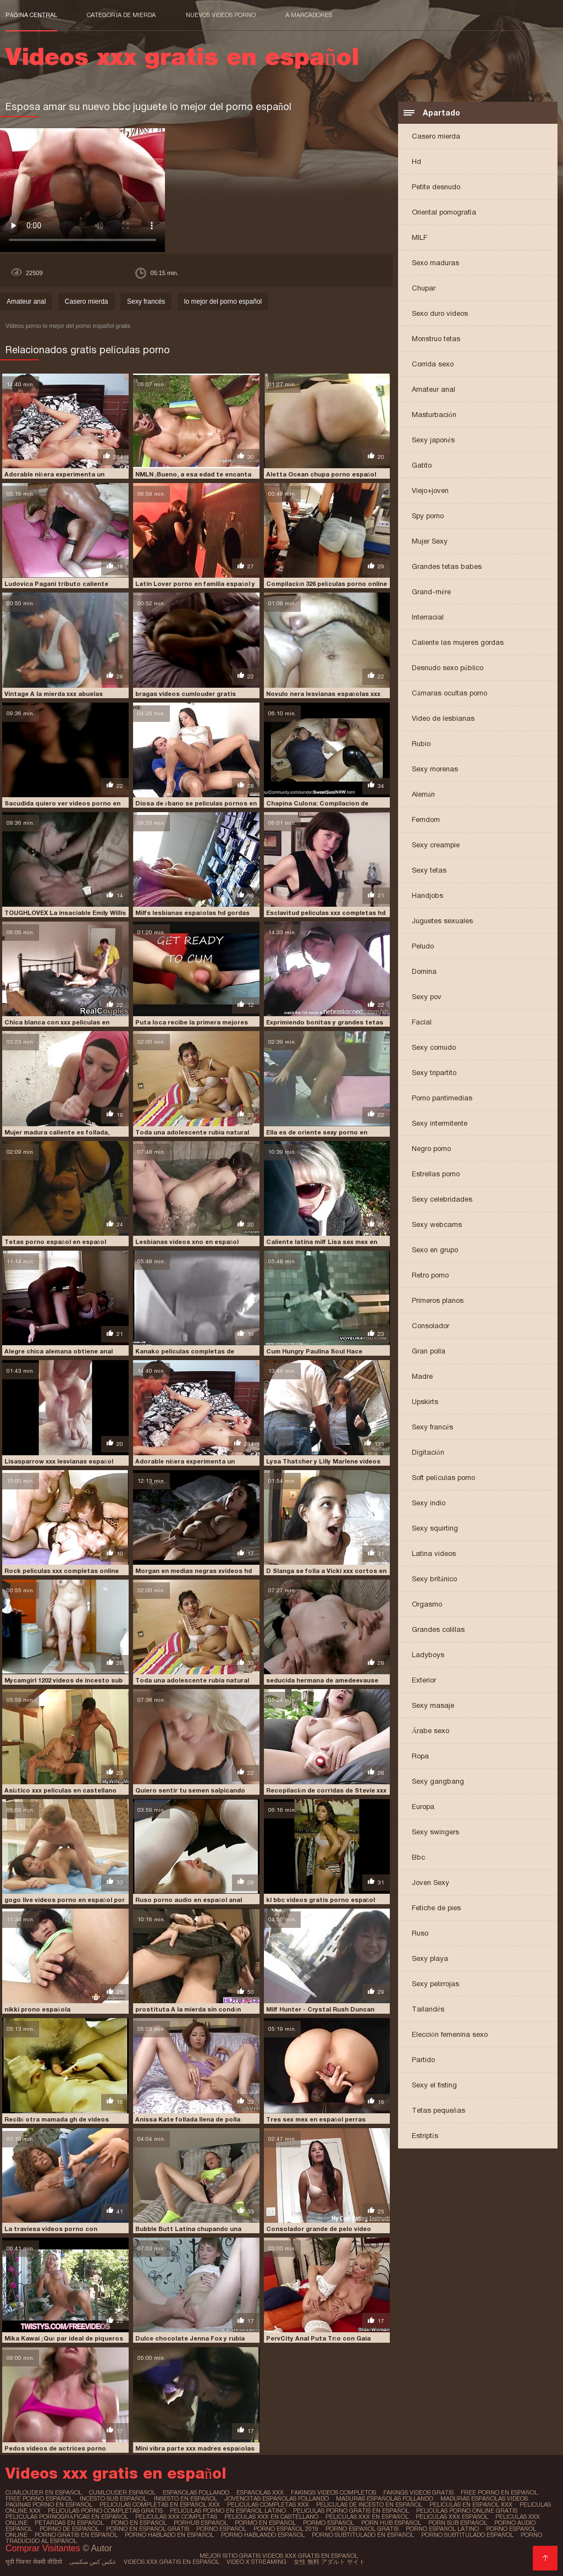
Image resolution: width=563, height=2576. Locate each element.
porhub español (201, 2522)
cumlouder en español (43, 2492)
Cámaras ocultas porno (449, 693)
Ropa (420, 1756)
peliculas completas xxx (268, 2504)
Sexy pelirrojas (435, 1984)
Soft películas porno (443, 1477)
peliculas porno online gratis (466, 2510)
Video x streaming (256, 2561)
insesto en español (185, 2498)
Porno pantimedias (442, 1098)
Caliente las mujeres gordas (458, 642)
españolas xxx (260, 2492)
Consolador (430, 1326)
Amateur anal (433, 389)
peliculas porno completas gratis (105, 2510)
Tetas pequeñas (438, 2110)
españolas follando (196, 2492)
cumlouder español (122, 2492)
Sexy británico (434, 1579)
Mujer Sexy (430, 541)
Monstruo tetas (436, 339)
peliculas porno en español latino (228, 2510)
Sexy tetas (429, 870)
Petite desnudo (436, 187)
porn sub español (457, 2522)
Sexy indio (428, 1503)
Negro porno (431, 1148)
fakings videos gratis (418, 2492)
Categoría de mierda (121, 15)
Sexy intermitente (439, 1123)
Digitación (428, 1452)
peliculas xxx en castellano (271, 2516)
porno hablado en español (169, 2534)
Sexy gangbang (438, 1781)
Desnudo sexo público (447, 668)
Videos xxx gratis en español (171, 2561)
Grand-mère (431, 592)
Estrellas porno (436, 1174)
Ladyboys (428, 1655)
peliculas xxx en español (367, 2516)
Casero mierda (436, 136)
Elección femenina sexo (450, 2034)
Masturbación (434, 414)
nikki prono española (37, 2009)
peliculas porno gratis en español (351, 2510)
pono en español (139, 2522)
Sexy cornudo (434, 1047)
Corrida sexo (433, 364)
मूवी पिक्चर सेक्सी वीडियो (33, 2561)
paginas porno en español (48, 2504)
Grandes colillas (438, 1629)
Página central (31, 15)
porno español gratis (362, 2528)
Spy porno (428, 516)
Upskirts (425, 1401)
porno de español (69, 2528)
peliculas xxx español (452, 2516)
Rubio (421, 743)
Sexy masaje (433, 1705)
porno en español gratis (147, 2528)
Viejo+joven (430, 490)
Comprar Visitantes (43, 2548)
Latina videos (434, 1553)
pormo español (328, 2522)
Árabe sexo (430, 1731)
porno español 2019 (285, 2528)
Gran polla (428, 1351)
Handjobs (427, 895)
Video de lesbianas (443, 718)
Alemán (423, 794)
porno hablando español (263, 2534)
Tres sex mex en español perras (316, 2119)
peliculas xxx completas (176, 2516)
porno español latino (442, 2528)
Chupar (423, 288)
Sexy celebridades (442, 1199)
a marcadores (308, 15)
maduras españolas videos (484, 2498)
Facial (422, 1022)
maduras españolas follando (384, 2498)
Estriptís (425, 2135)
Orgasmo (427, 1604)
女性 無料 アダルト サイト (329, 2561)
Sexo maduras (435, 263)
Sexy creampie (436, 845)
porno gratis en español (76, 2534)
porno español (221, 2528)
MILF (419, 237)
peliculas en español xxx (470, 2504)
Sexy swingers (435, 1832)
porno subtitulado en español (363, 2534)
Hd (416, 161)
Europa (423, 1806)
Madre (422, 1376)
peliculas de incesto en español (369, 2504)
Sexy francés (432, 1427)
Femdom (426, 819)
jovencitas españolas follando (276, 2498)
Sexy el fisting (434, 2085)
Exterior (424, 1680)
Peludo (423, 946)
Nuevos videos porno (221, 15)
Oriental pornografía (444, 212)
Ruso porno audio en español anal (188, 1900)
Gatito (422, 465)
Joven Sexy (430, 1882)
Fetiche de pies (436, 1908)
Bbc (418, 1857)
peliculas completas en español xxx (160, 2504)
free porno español (39, 2498)
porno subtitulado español (467, 2534)
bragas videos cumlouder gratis (185, 693)
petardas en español (69, 2522)
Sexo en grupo (435, 1250)
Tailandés (428, 2009)
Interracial (428, 617)
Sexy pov (426, 997)
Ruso (420, 1933)
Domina (424, 971)
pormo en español (265, 2522)
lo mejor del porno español (223, 301)
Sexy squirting (435, 1528)
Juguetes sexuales (442, 921)
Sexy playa (430, 1958)
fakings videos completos (333, 2492)
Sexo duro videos (440, 313)
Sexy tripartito (434, 1072)
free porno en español (499, 2492)
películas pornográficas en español (66, 2516)
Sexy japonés (433, 440)
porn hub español (391, 2522)
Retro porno (430, 1275)
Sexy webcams (437, 1224)
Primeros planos (437, 1300)
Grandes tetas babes (447, 566)
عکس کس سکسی (93, 2561)
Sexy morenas (435, 769)
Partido (423, 2060)
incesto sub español (113, 2498)
